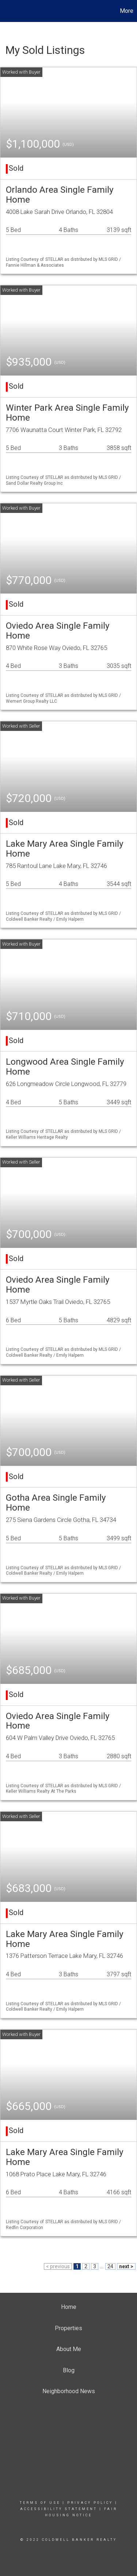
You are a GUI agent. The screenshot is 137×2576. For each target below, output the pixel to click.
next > (126, 2266)
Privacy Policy (90, 2503)
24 (110, 2266)
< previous (58, 2266)
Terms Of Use (40, 2503)
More (126, 10)
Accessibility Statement (58, 2509)
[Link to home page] (6, 11)
